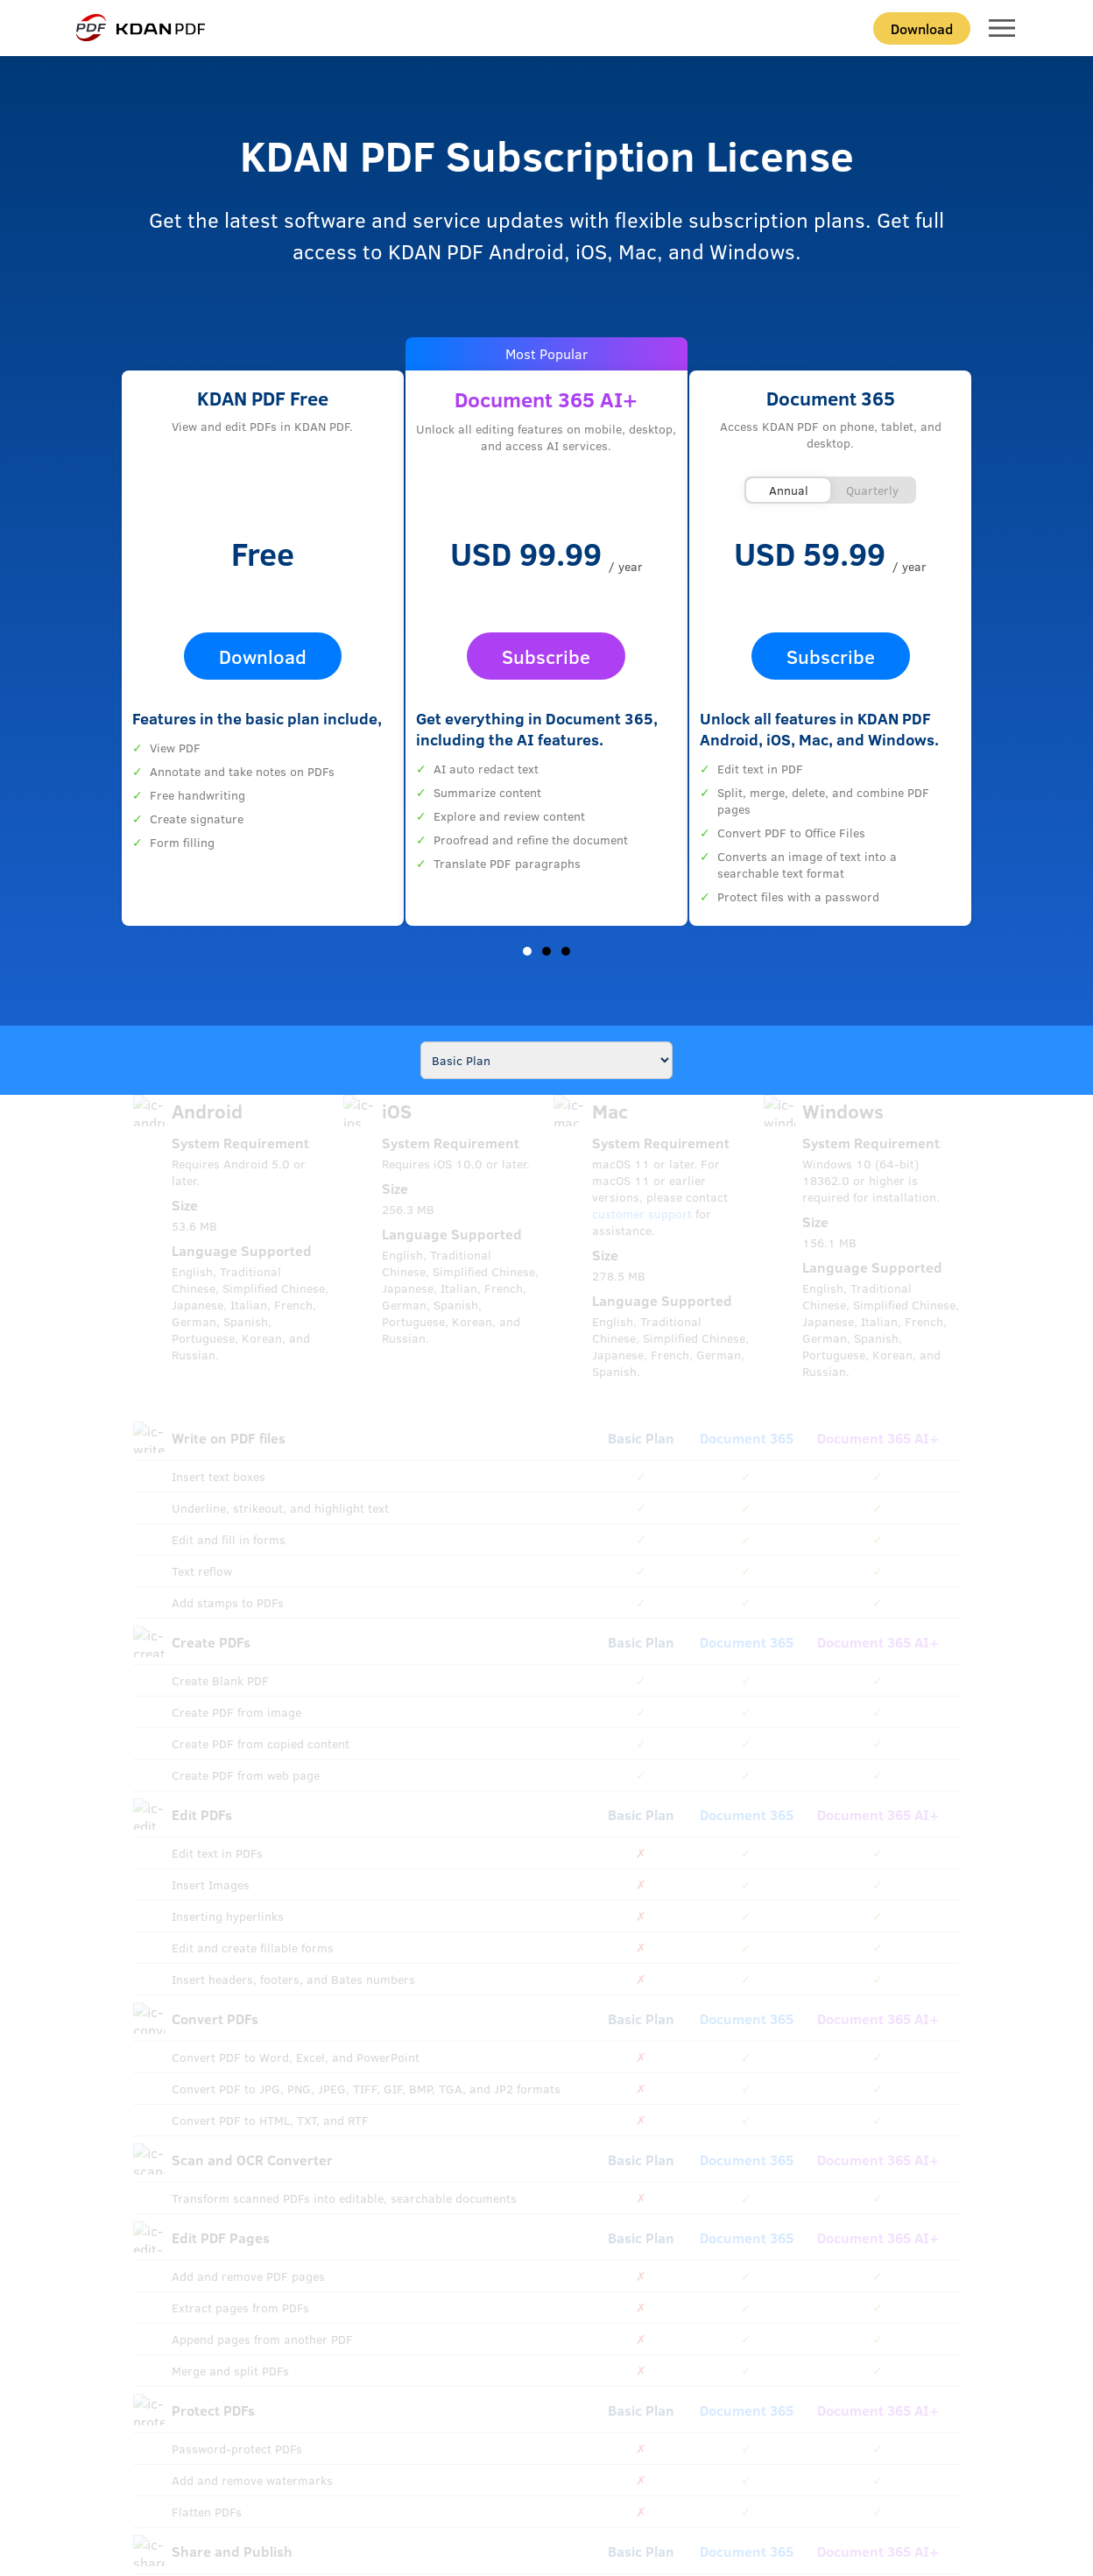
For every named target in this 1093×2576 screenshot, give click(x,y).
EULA (572, 2481)
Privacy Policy (373, 2481)
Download (922, 28)
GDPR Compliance (507, 2481)
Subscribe (546, 656)
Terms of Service (291, 2481)
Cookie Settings (632, 2481)
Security (435, 2481)
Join (898, 2087)
